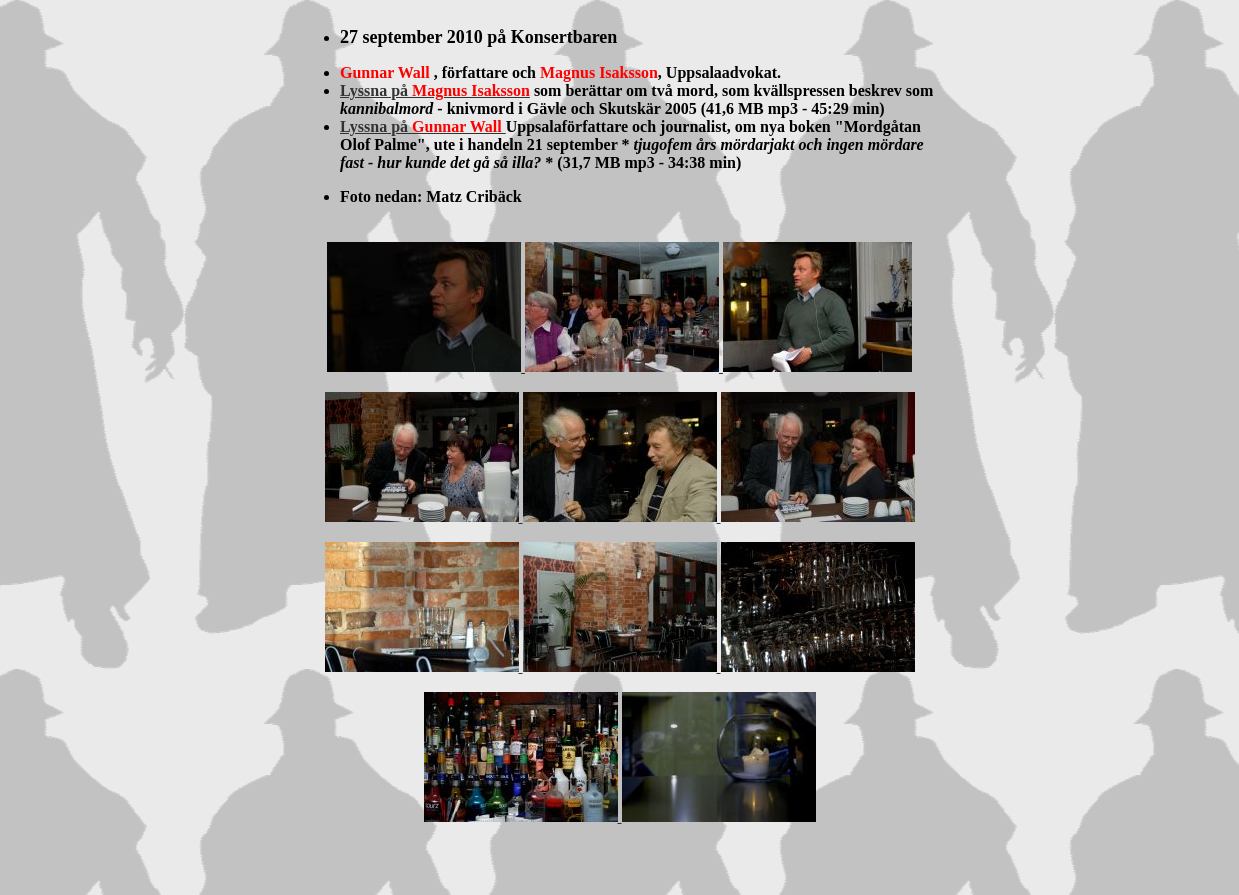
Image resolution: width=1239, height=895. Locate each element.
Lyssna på (435, 90)
